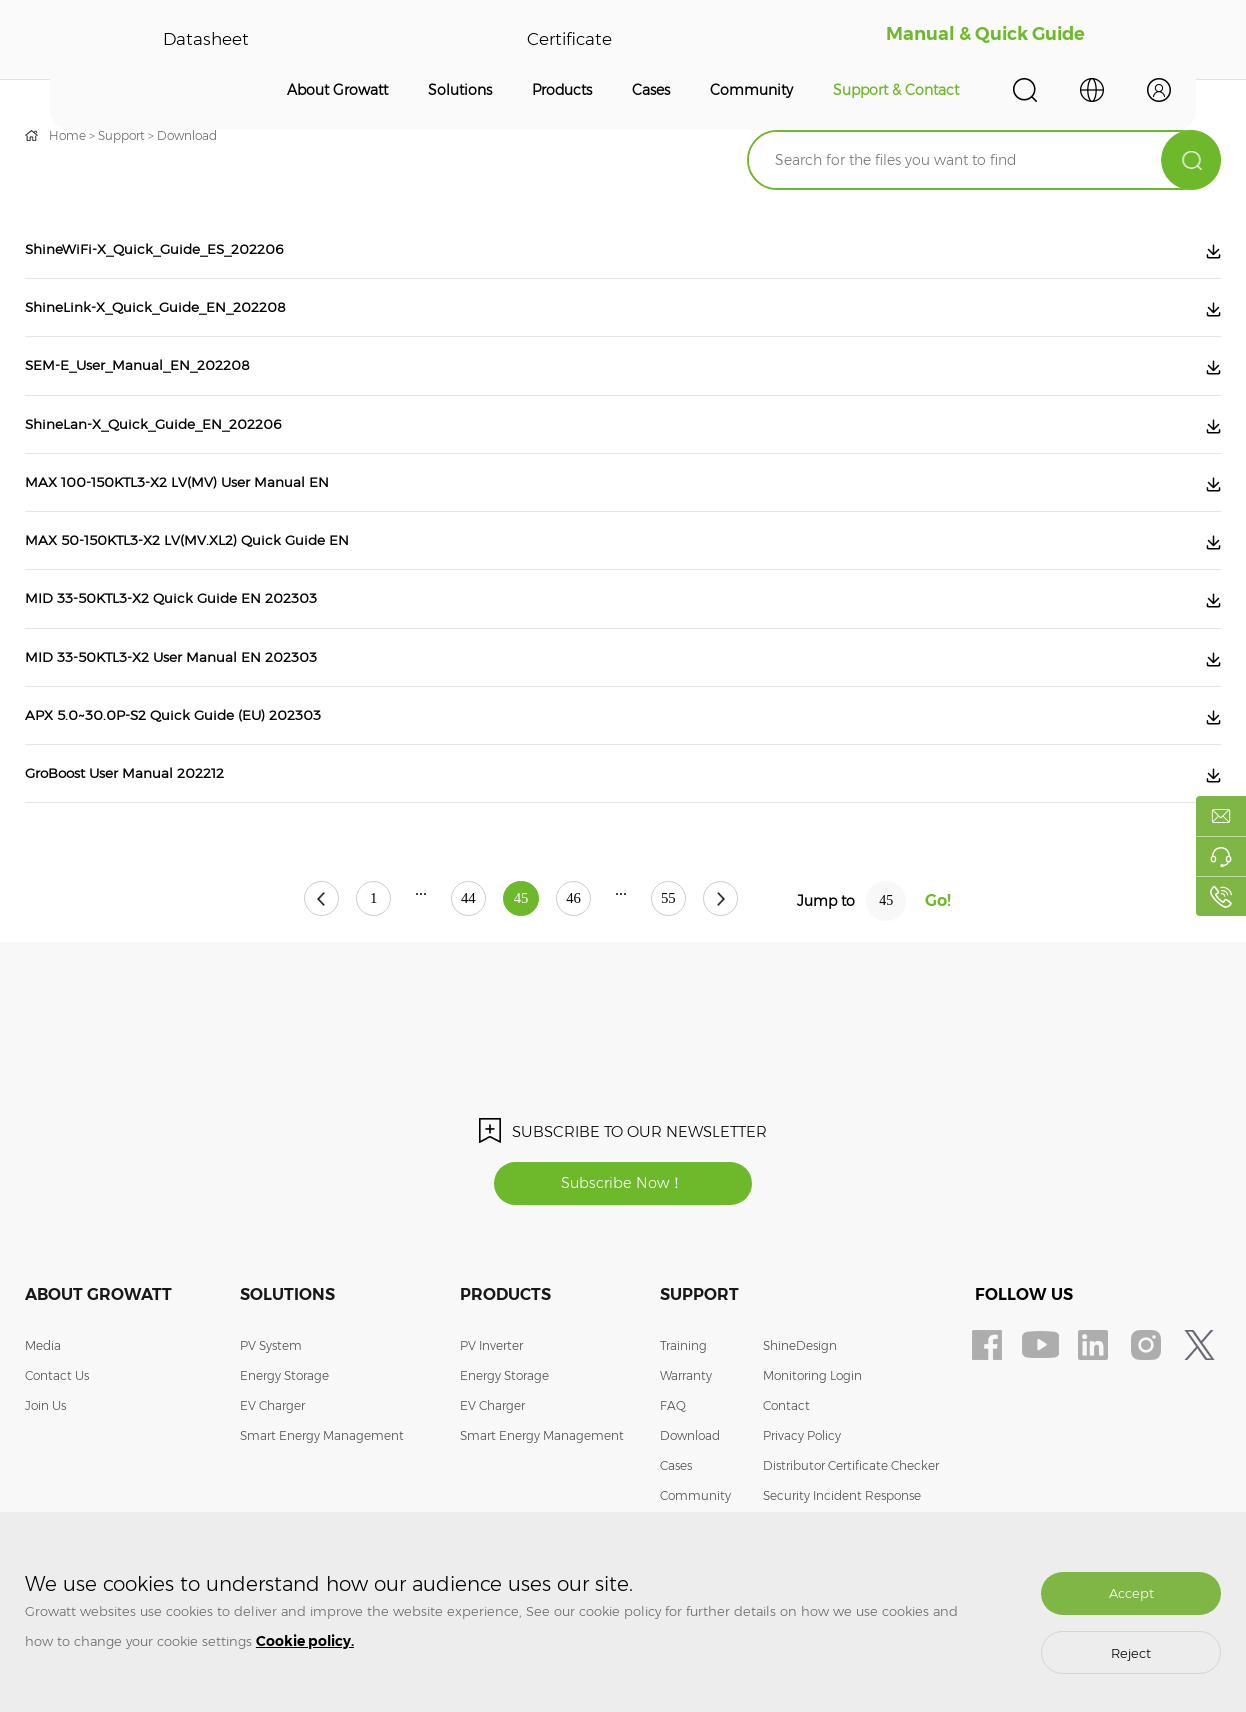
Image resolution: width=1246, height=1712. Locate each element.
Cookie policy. (305, 1641)
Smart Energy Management (322, 1496)
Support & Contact (896, 90)
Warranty (686, 1436)
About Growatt (337, 90)
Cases (651, 90)
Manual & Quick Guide (985, 40)
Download (187, 135)
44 (450, 959)
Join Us (45, 1466)
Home (67, 135)
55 (705, 959)
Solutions (460, 90)
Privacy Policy (802, 1496)
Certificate (568, 40)
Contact (786, 1466)
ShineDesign (800, 1406)
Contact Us (57, 1436)
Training (683, 1406)
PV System (271, 1406)
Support (121, 135)
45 (521, 959)
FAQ (673, 1466)
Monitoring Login (812, 1436)
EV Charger (272, 1466)
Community (751, 90)
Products (562, 90)
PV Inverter (491, 1406)
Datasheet (206, 40)
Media (43, 1406)
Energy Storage (284, 1436)
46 (592, 959)
